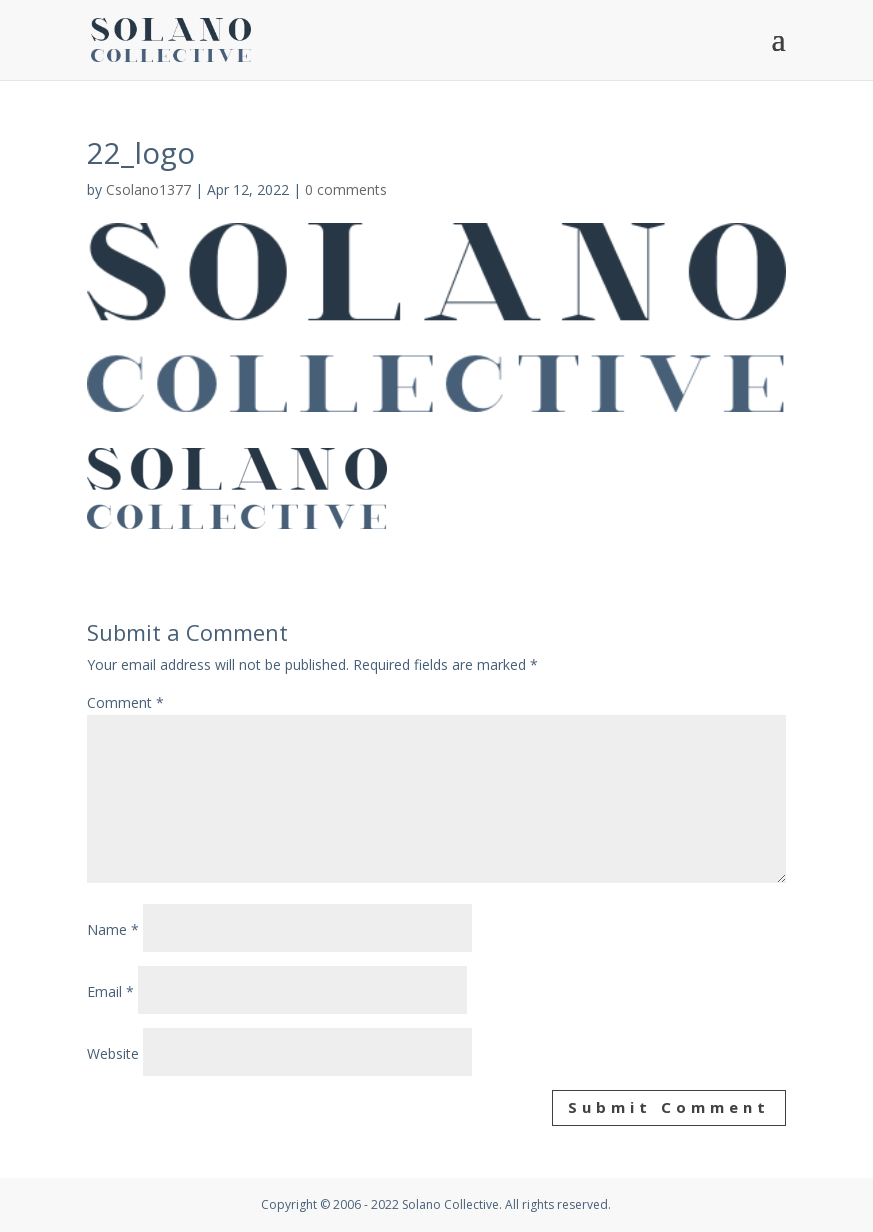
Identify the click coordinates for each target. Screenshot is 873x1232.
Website (113, 1053)
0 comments (346, 189)
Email (110, 991)
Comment (125, 702)
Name (113, 929)
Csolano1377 (148, 189)
